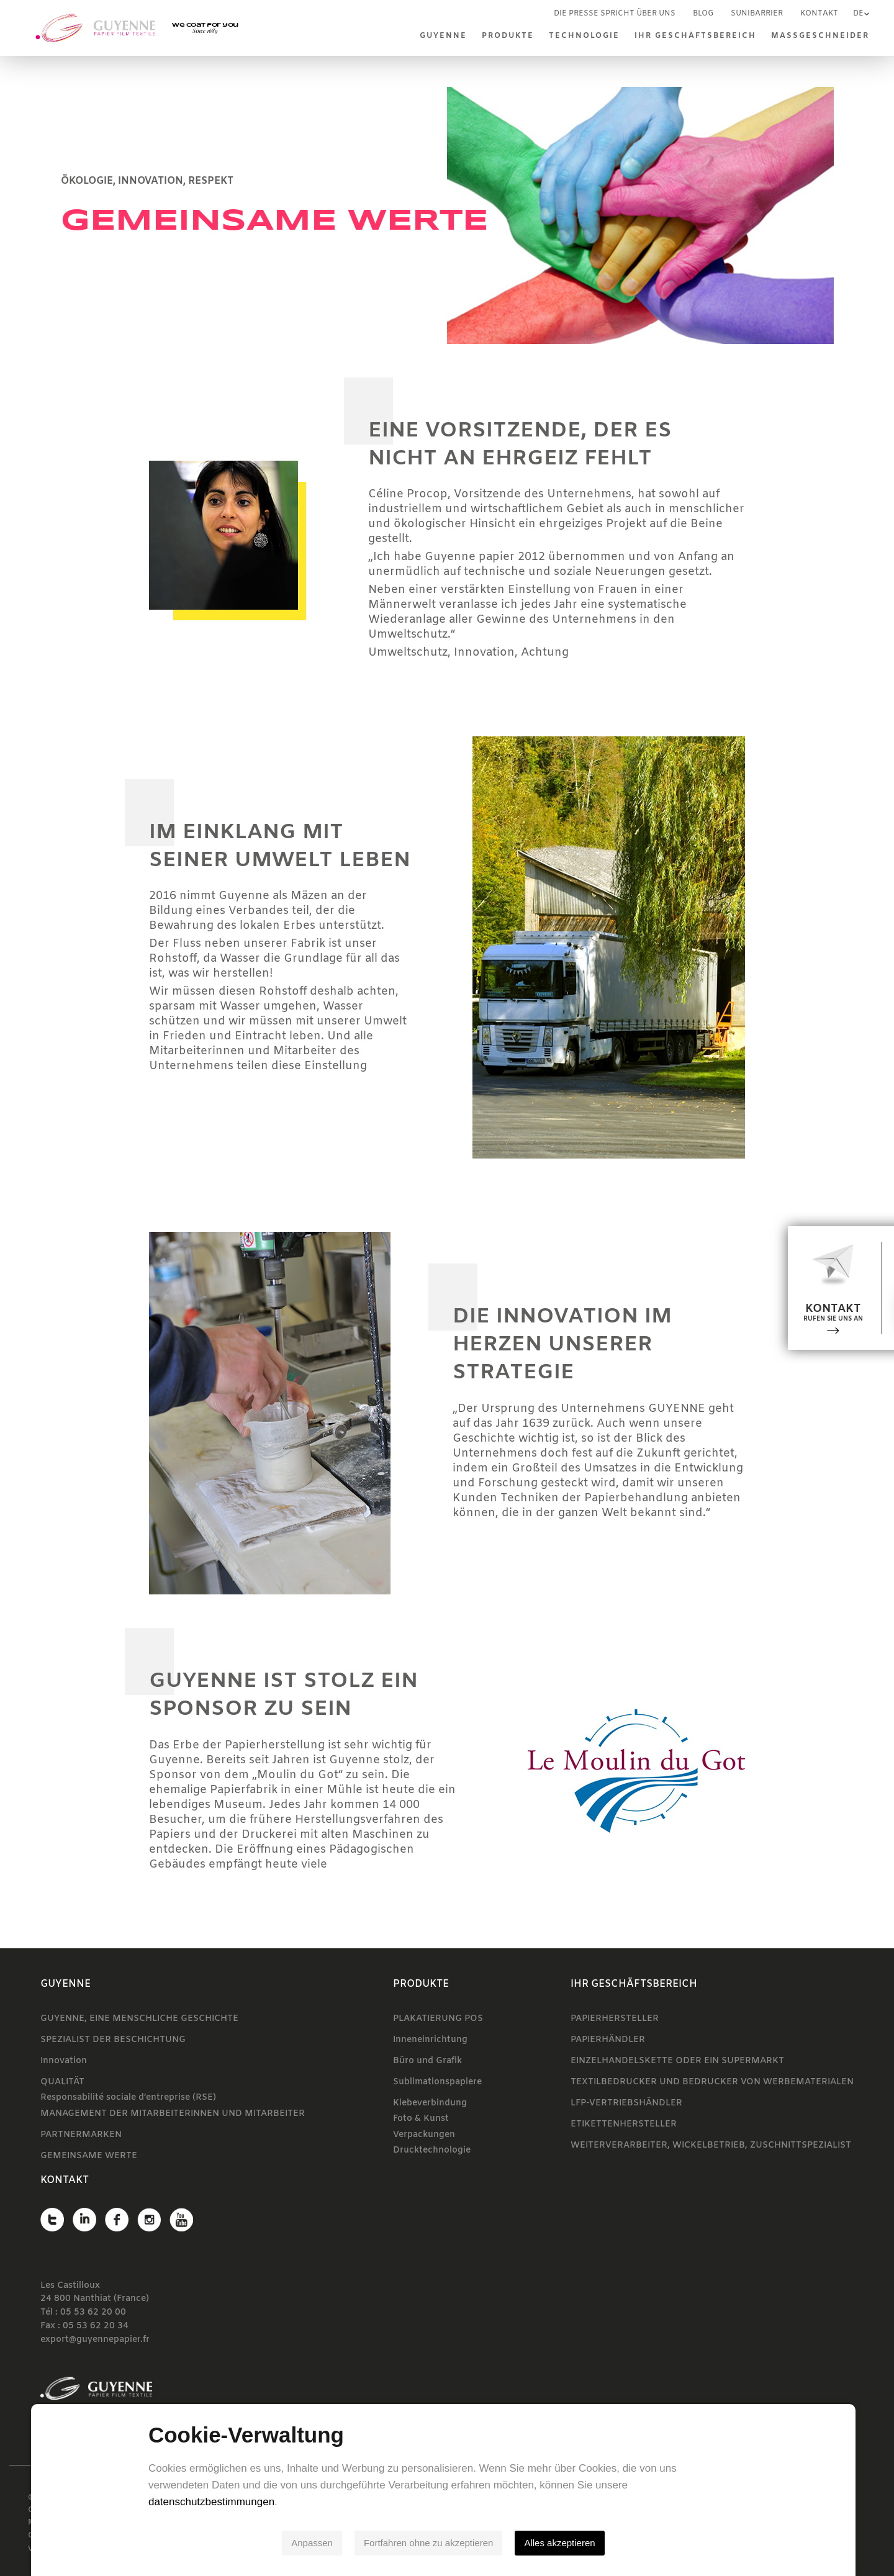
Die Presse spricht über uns (614, 14)
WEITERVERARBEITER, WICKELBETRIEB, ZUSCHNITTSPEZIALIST (711, 2145)
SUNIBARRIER (757, 14)
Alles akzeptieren (563, 2543)
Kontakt (819, 14)
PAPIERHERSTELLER (615, 2019)
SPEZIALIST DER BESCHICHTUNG (113, 2040)
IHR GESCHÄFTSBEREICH (695, 36)
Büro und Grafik (427, 2061)
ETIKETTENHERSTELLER (624, 2124)
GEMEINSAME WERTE (88, 2156)
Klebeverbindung (430, 2103)
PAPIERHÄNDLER (608, 2040)
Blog (703, 14)
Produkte (508, 36)
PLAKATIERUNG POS (438, 2019)
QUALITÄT (62, 2082)
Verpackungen (424, 2135)
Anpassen (315, 2543)
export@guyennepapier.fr (95, 2340)
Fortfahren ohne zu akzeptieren (432, 2543)
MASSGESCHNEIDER (820, 36)
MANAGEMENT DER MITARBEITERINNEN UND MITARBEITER (172, 2114)
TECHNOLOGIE (584, 36)
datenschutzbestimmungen (215, 2502)
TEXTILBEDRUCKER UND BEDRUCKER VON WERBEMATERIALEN (712, 2082)
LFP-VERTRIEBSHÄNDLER (626, 2103)
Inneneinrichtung (430, 2040)
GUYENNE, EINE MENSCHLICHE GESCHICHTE (139, 2019)
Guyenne (443, 36)
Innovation (63, 2061)
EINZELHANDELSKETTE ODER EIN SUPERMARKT (677, 2061)
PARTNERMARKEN (81, 2135)
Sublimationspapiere (437, 2082)
